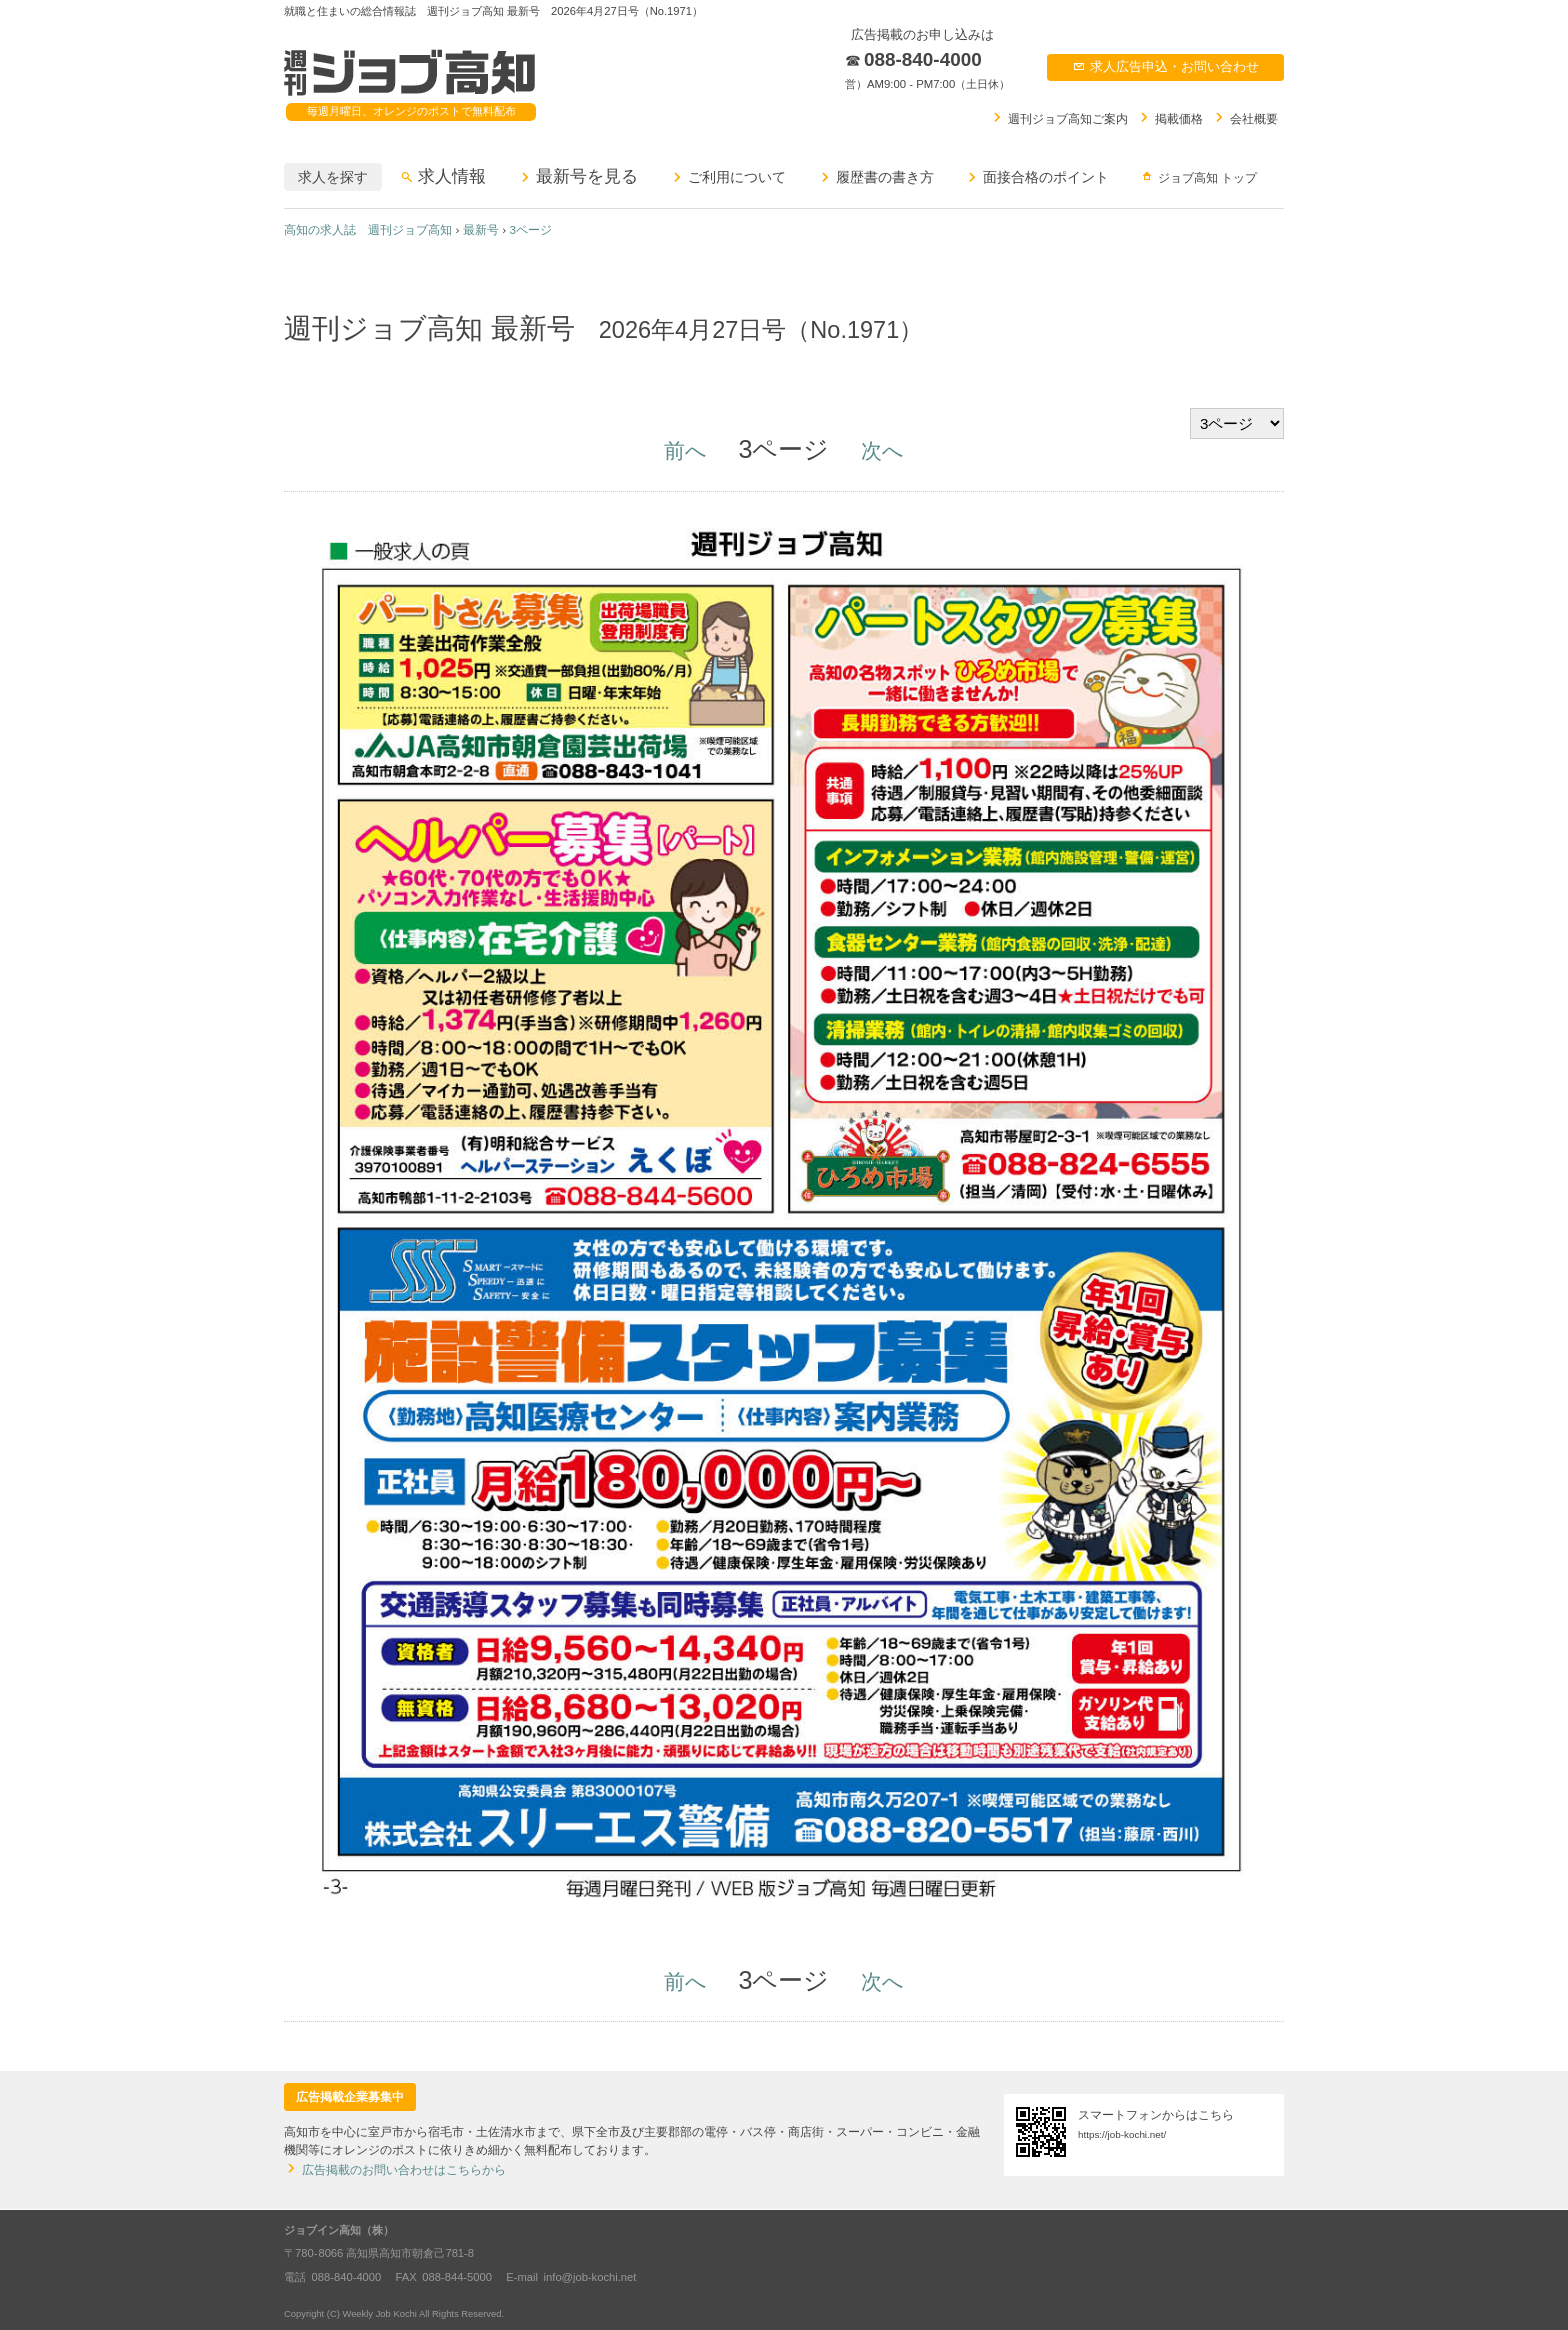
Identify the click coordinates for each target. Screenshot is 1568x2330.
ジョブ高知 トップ (1198, 176)
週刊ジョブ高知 (410, 74)
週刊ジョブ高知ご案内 (1059, 117)
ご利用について (728, 177)
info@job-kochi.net (590, 2277)
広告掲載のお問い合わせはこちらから (395, 2169)
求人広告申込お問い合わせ (1165, 67)
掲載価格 (1170, 117)
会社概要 (1245, 117)
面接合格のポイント (1037, 177)
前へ (685, 450)
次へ (882, 450)
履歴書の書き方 (876, 177)
